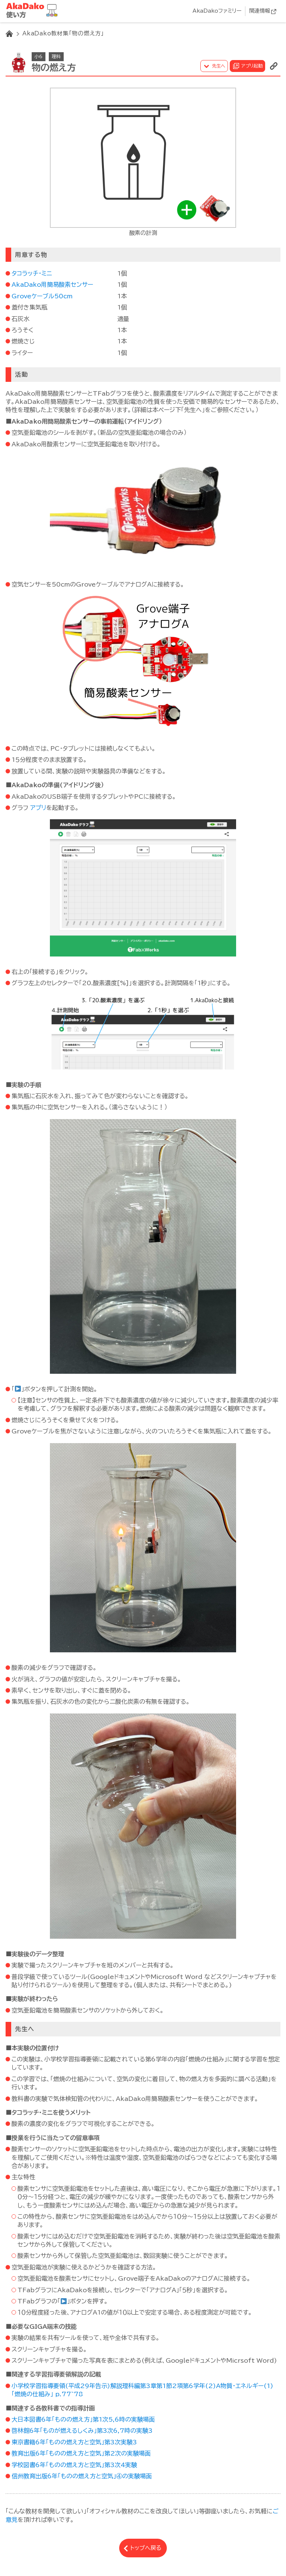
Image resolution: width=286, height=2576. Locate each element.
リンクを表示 (273, 66)
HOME (9, 33)
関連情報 (259, 10)
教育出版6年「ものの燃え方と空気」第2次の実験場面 (81, 2453)
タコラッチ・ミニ (32, 273)
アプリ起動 (252, 65)
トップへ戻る (145, 2548)
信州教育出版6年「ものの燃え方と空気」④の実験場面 (82, 2476)
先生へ (218, 65)
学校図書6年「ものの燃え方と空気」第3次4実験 (74, 2465)
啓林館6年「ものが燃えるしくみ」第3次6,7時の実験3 (82, 2431)
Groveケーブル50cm (42, 296)
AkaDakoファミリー (217, 10)
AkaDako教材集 (33, 10)
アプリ (38, 808)
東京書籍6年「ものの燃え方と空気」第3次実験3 (74, 2442)
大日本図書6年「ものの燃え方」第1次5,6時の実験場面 (83, 2419)
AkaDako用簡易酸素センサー (52, 285)
